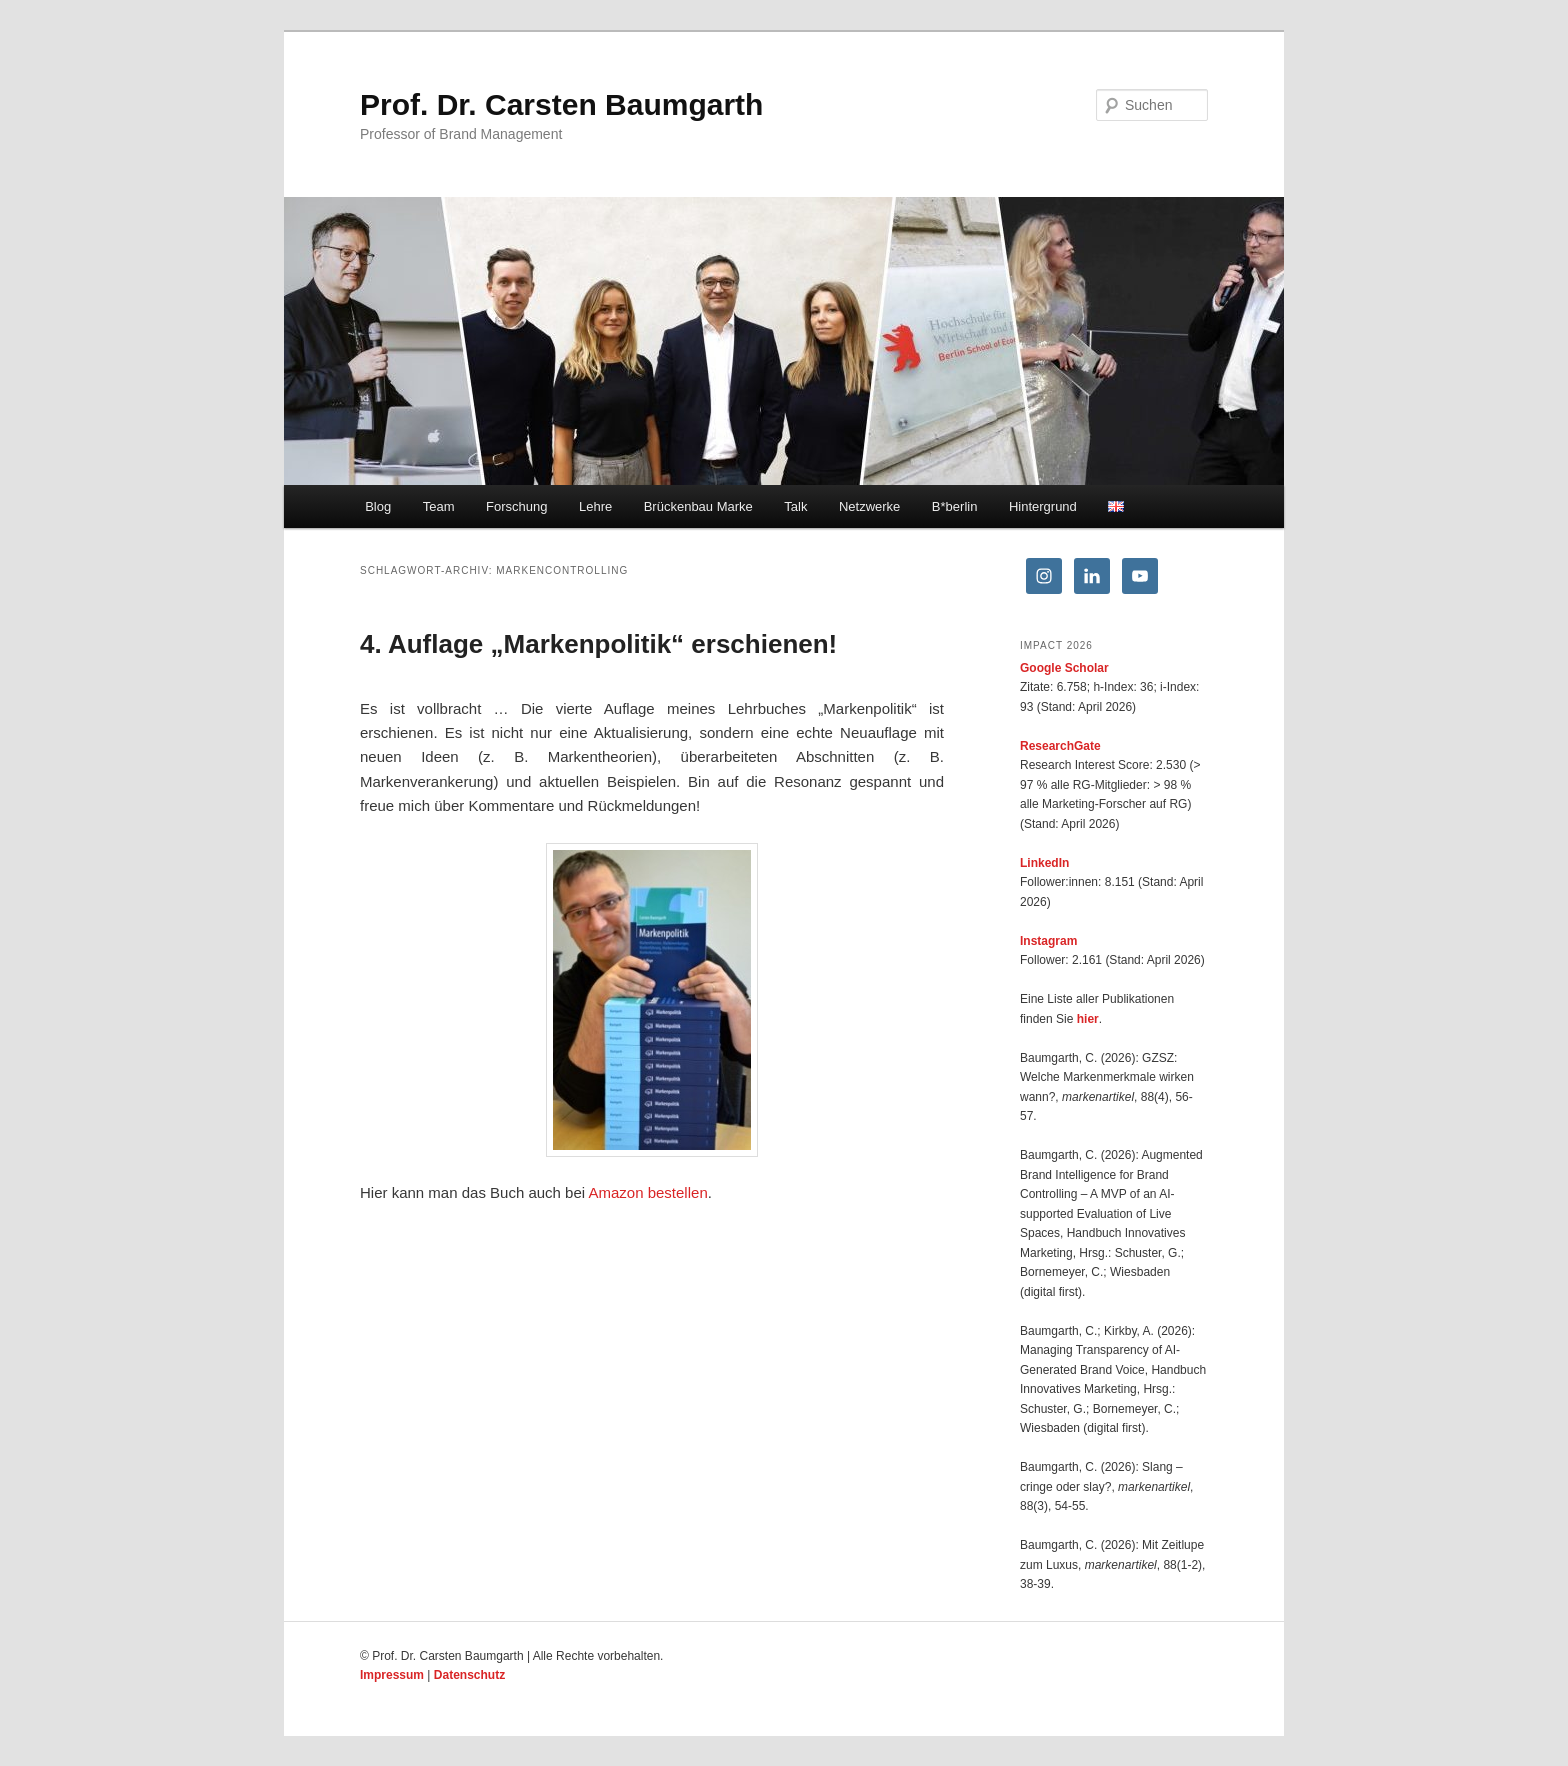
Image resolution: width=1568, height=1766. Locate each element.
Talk (795, 506)
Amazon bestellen (647, 1192)
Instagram (1048, 941)
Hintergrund (1043, 506)
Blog (378, 506)
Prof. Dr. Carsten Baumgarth (561, 104)
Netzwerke (869, 506)
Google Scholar (1064, 668)
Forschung (516, 506)
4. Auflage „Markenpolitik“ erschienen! (598, 644)
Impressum (392, 1675)
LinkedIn (1044, 863)
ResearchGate (1060, 746)
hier (1088, 1019)
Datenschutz (469, 1675)
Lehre (595, 506)
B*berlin (955, 506)
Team (439, 506)
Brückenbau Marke (698, 506)
